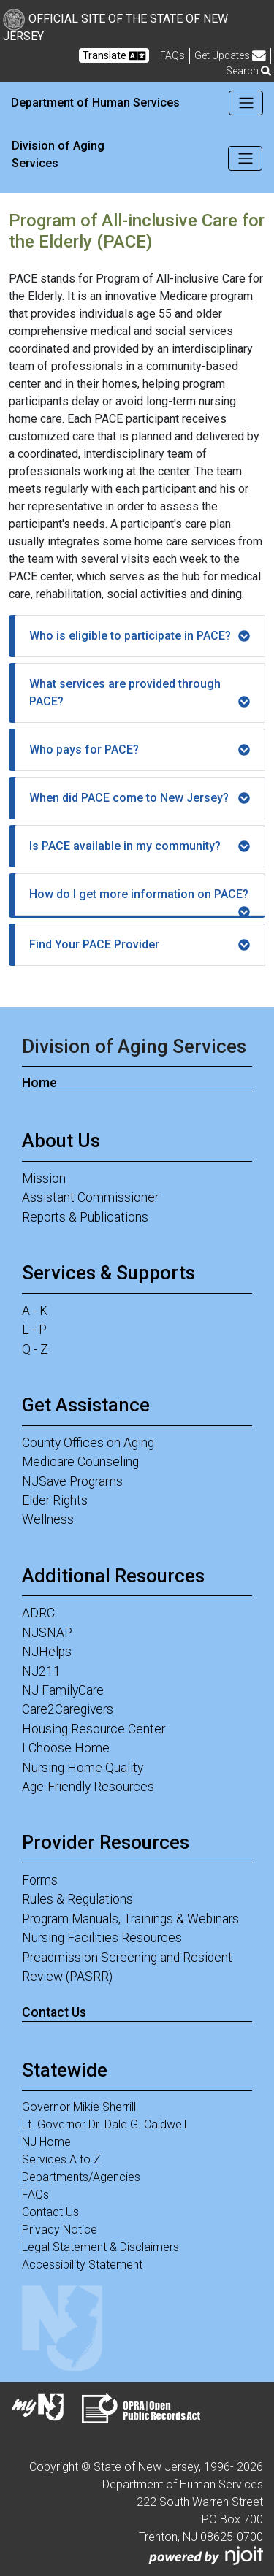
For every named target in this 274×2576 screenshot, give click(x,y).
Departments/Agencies (81, 2177)
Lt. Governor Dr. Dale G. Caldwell (104, 2124)
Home (39, 1083)
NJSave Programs (72, 1481)
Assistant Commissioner (90, 1197)
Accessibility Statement (82, 2265)
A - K (34, 1310)
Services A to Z (61, 2159)
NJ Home (46, 2142)
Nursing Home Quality (82, 1767)
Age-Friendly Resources (88, 1786)
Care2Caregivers (67, 1709)
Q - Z (35, 1349)
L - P (34, 1329)
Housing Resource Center (93, 1729)
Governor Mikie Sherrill (79, 2107)
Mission (44, 1178)
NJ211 (41, 1671)
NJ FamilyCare (63, 1690)
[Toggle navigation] (246, 103)
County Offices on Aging (88, 1442)
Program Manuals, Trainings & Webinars (130, 1919)
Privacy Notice (59, 2229)
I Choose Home (66, 1748)
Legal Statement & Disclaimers (100, 2247)
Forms (40, 1880)
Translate (114, 56)
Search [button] (248, 71)
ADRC (38, 1613)
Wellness (48, 1519)
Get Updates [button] (230, 56)
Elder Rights (55, 1500)
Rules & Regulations (77, 1899)
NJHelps (47, 1651)
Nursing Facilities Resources (102, 1938)
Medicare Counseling (80, 1461)
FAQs (35, 2194)
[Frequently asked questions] (172, 55)
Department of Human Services (95, 103)
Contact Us (54, 2012)
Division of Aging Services (58, 154)
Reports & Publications (85, 1217)
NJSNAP (47, 1632)
